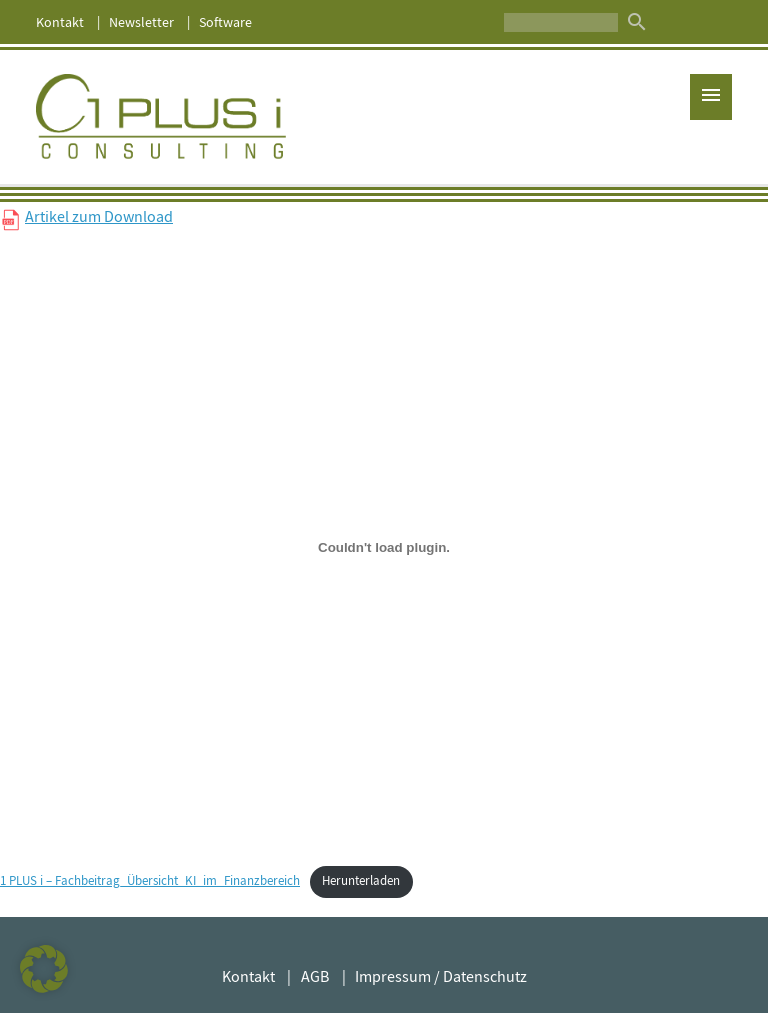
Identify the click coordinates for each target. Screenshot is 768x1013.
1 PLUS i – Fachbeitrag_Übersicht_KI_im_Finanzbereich (150, 881)
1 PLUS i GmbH (161, 117)
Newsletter (141, 22)
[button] (44, 969)
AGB (315, 977)
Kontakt (60, 22)
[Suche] (561, 22)
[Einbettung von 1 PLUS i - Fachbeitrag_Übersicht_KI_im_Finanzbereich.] (384, 547)
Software (225, 22)
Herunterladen (361, 881)
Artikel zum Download (99, 217)
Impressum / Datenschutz (441, 977)
